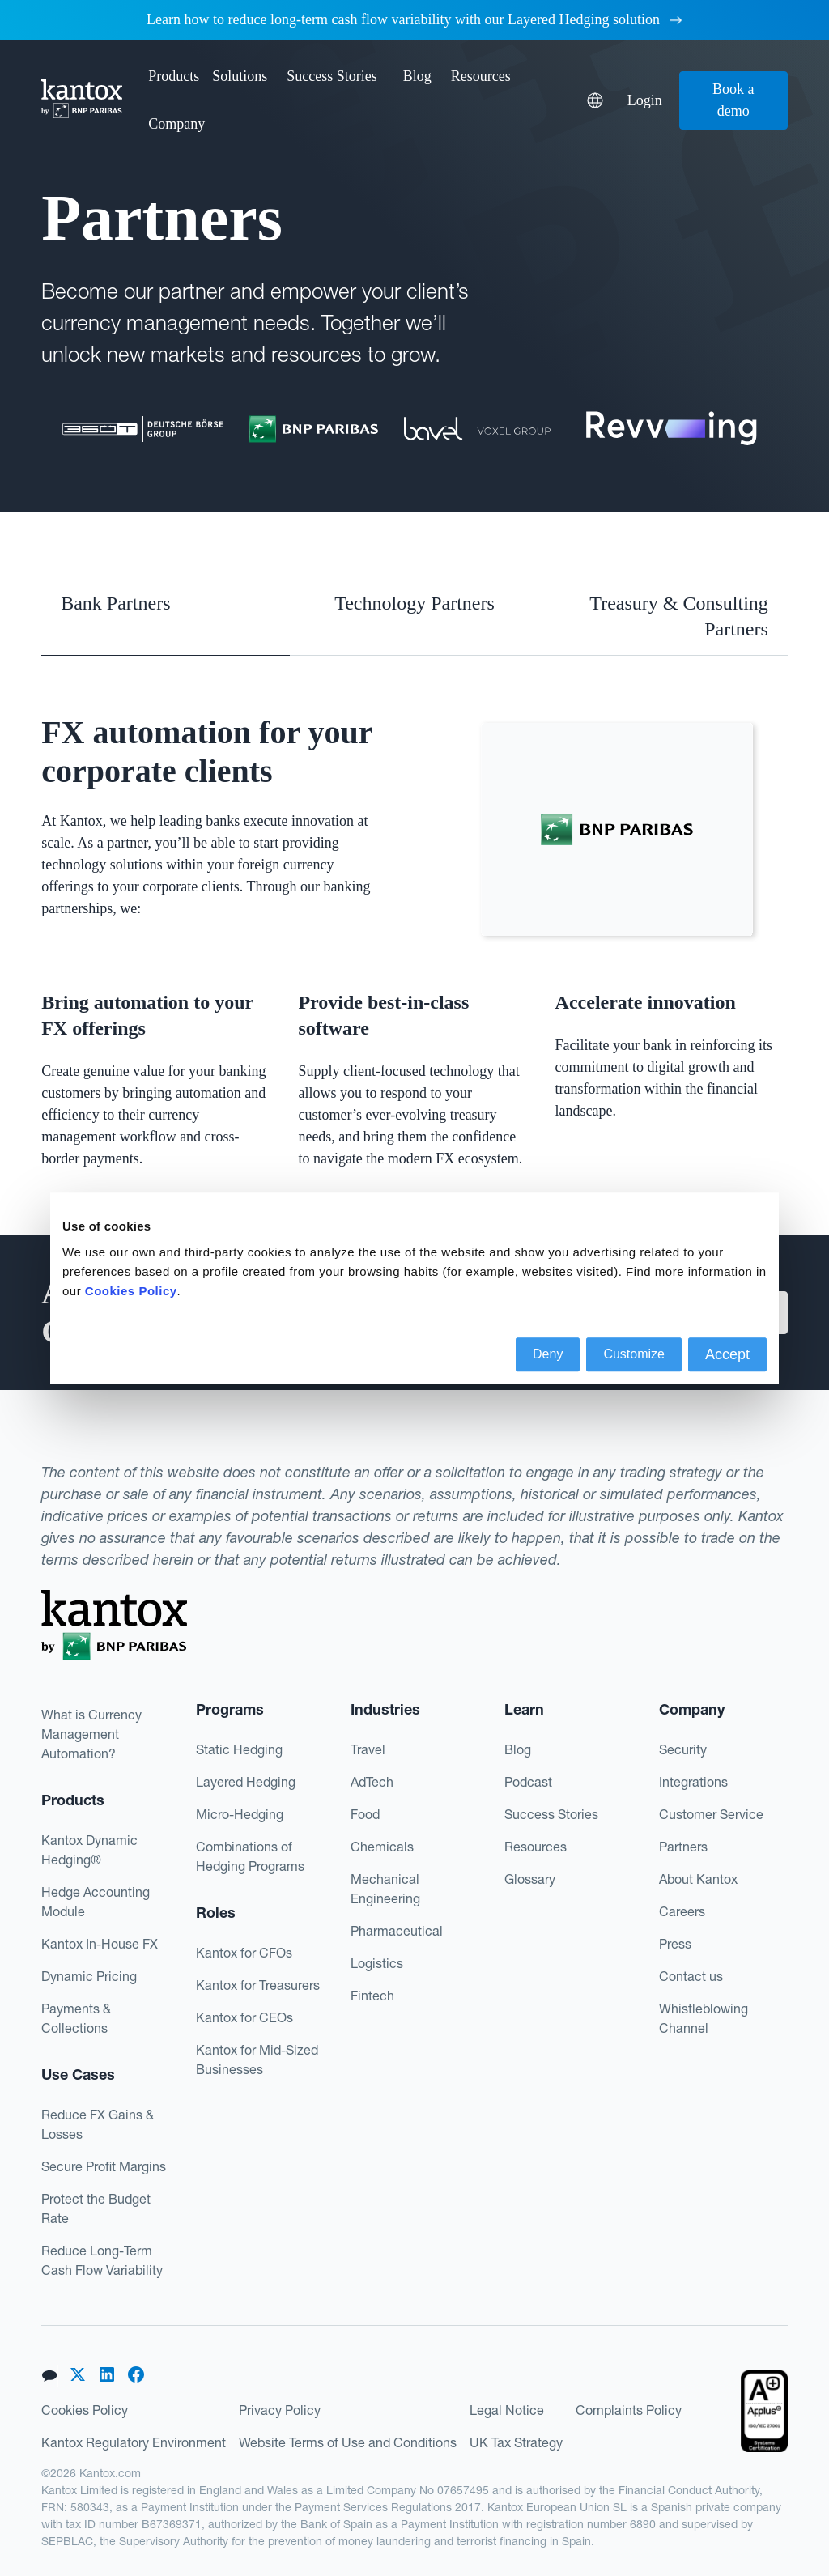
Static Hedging (239, 1749)
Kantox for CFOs (244, 1953)
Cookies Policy (84, 2410)
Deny (548, 1354)
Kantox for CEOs (244, 2017)
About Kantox (698, 1879)
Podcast (528, 1782)
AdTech (372, 1782)
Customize (634, 1354)
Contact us (691, 1976)
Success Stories (332, 76)
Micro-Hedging (239, 1814)
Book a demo (733, 100)
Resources (535, 1846)
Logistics (377, 1963)
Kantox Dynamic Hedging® (89, 1850)
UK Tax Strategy (516, 2442)
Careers (682, 1911)
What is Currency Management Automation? (91, 1734)
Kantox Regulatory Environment (133, 2442)
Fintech (372, 1995)
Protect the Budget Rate (96, 2208)
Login (644, 100)
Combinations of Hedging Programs (250, 1856)
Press (675, 1944)
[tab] (165, 616)
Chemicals (382, 1846)
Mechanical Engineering (385, 1888)
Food (365, 1814)
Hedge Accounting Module (95, 1901)
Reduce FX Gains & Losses (97, 2124)
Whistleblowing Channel (703, 2018)
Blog (417, 76)
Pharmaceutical (397, 1931)
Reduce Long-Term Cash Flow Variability (102, 2260)
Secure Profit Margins (103, 2166)
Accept (727, 1354)
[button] (174, 76)
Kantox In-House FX (99, 1944)
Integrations (693, 1782)
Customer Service (711, 1814)
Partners (683, 1846)
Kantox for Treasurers (258, 1985)
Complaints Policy (629, 2410)
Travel (368, 1749)
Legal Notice (507, 2410)
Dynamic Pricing (89, 1976)
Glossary (529, 1879)
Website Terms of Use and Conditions (348, 2442)
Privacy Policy (280, 2410)
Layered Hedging (245, 1782)
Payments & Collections (76, 2018)
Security (683, 1749)
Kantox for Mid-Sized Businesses (257, 2059)
